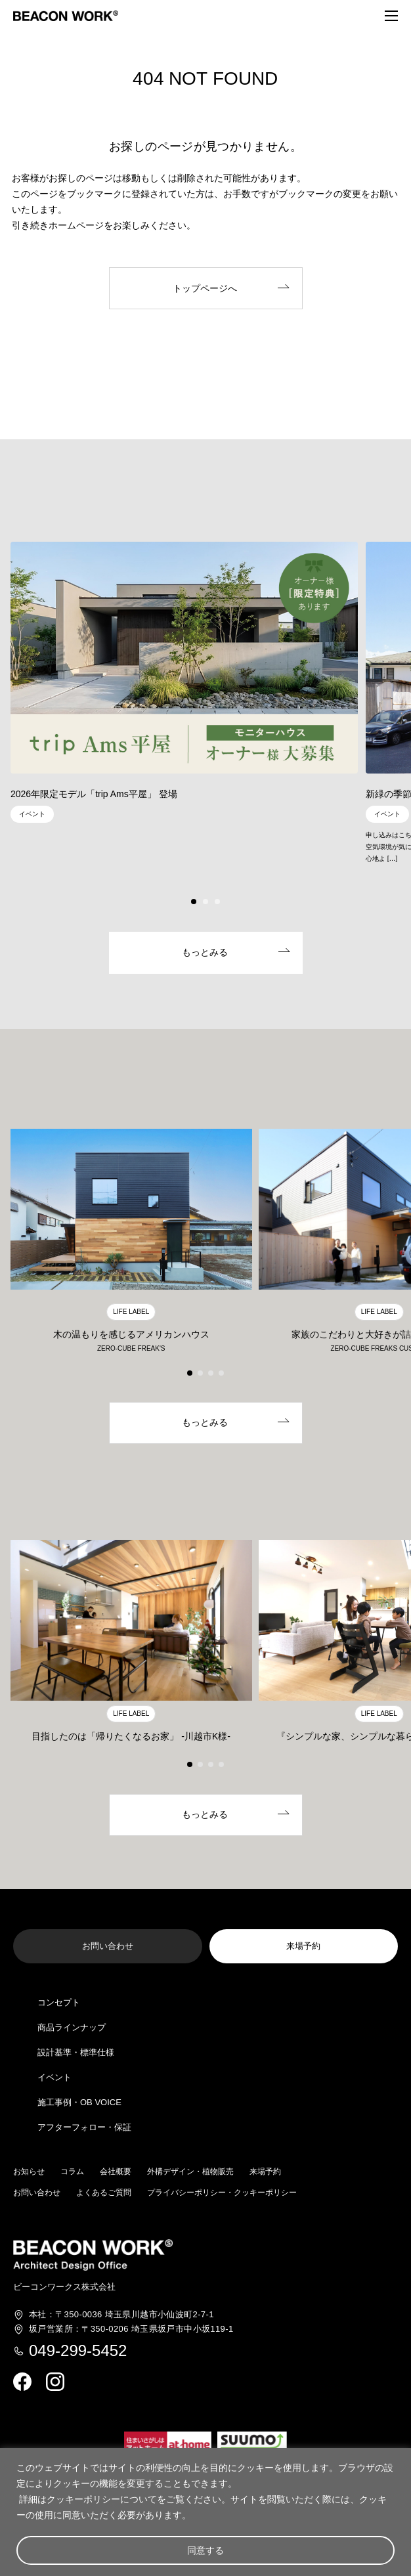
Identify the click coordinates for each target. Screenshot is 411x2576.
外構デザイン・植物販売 (190, 2171)
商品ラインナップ (71, 2027)
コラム (72, 2171)
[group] (184, 685)
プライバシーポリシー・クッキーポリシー (222, 2192)
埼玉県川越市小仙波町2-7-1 (121, 2315)
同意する (205, 2550)
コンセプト (58, 2002)
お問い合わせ (36, 2192)
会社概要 (115, 2171)
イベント (54, 2077)
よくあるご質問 (103, 2192)
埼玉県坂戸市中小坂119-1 (131, 2329)
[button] (193, 901)
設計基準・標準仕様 (75, 2052)
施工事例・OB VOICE (79, 2102)
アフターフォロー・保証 (84, 2127)
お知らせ (29, 2171)
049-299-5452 (78, 2351)
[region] (205, 2512)
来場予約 (265, 2171)
